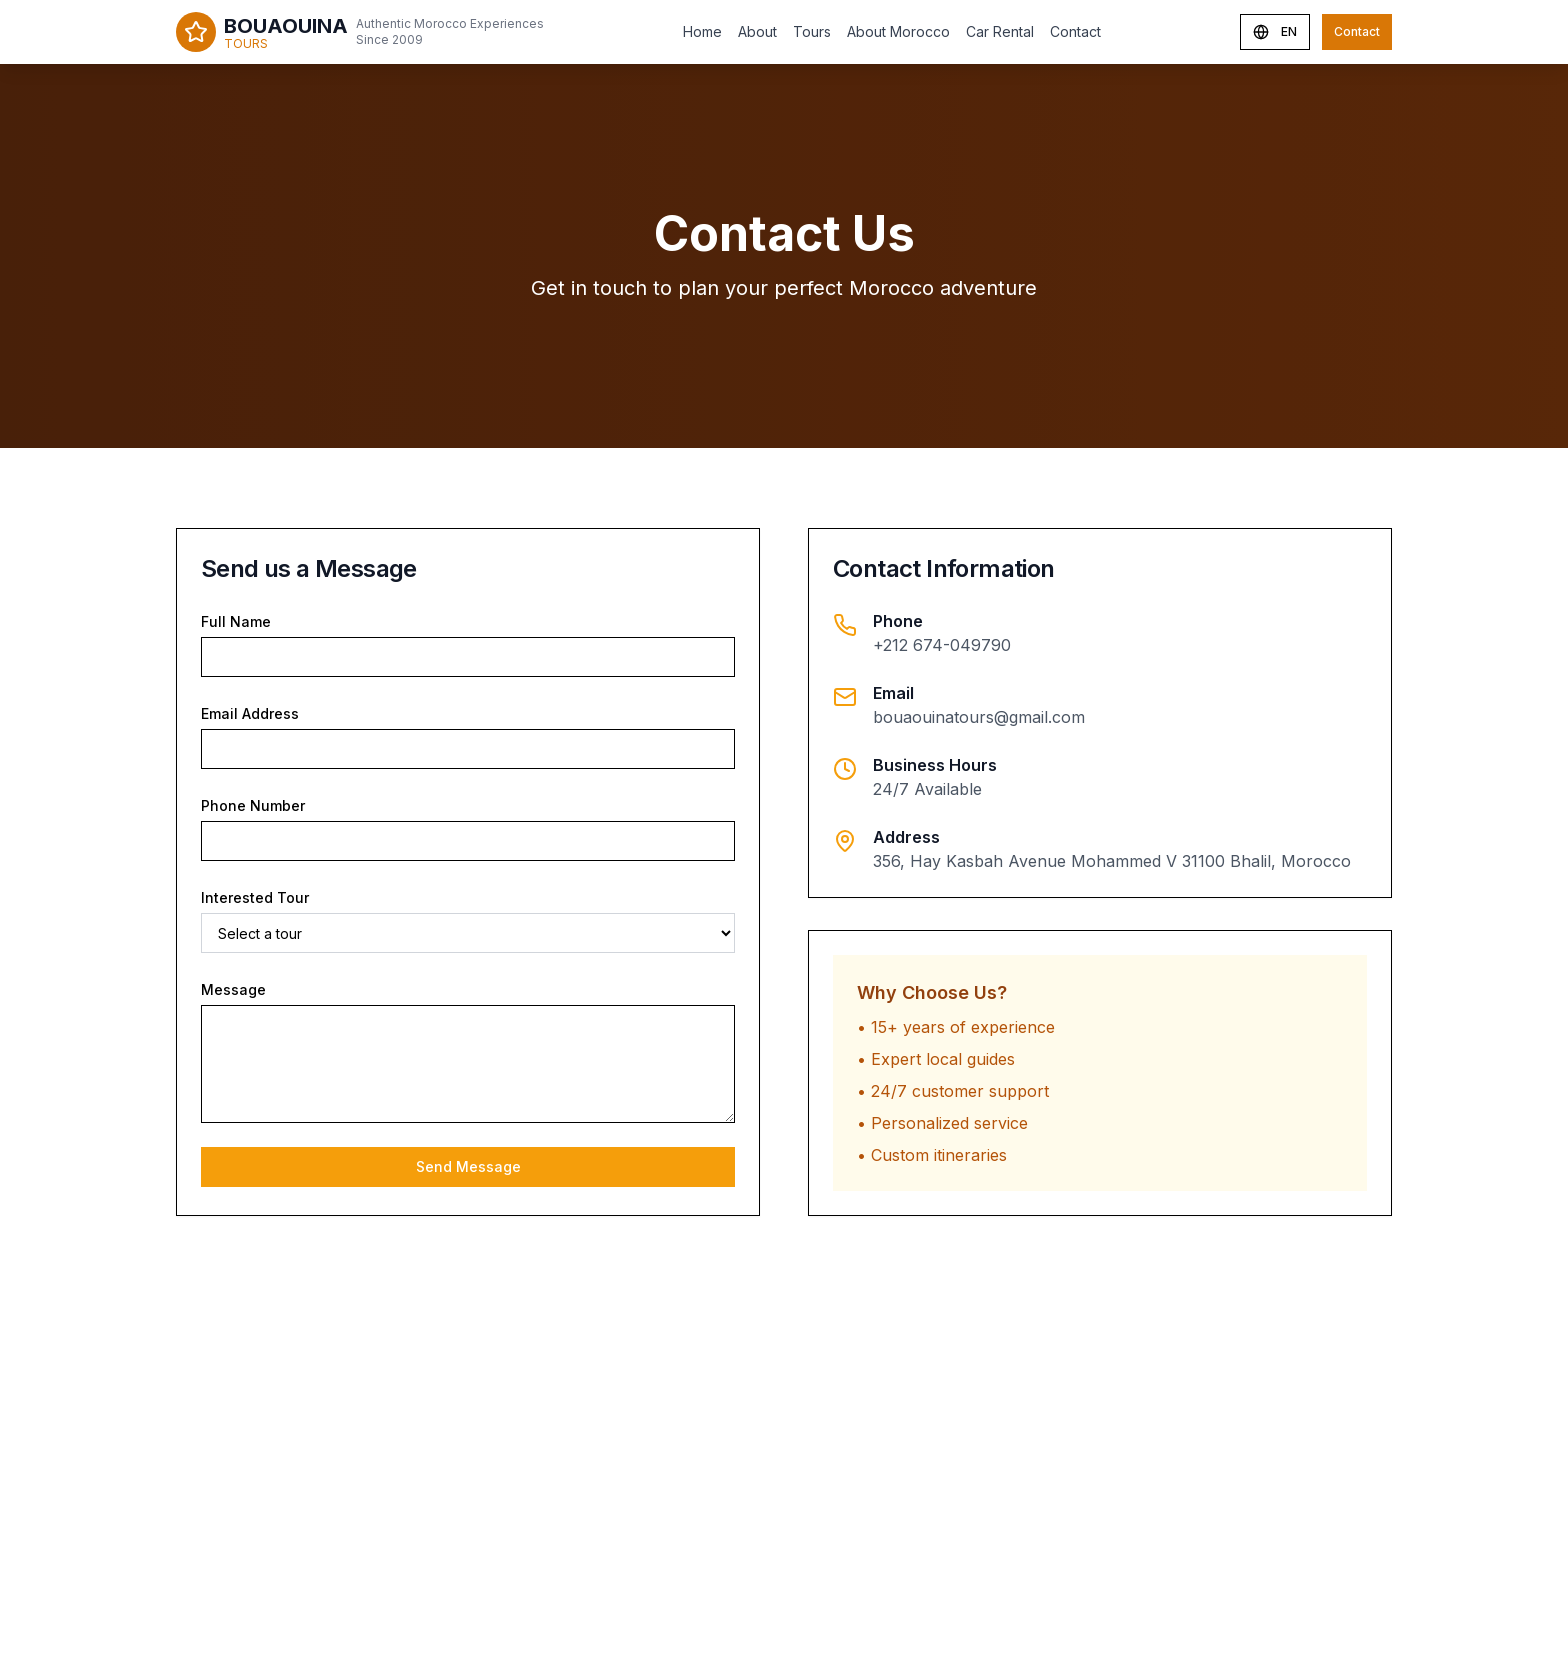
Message (233, 989)
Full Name (236, 621)
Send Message (468, 1166)
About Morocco (898, 31)
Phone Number (253, 805)
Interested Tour (255, 897)
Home (702, 31)
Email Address (250, 713)
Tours (812, 31)
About (757, 31)
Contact (1075, 31)
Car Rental (1000, 31)
